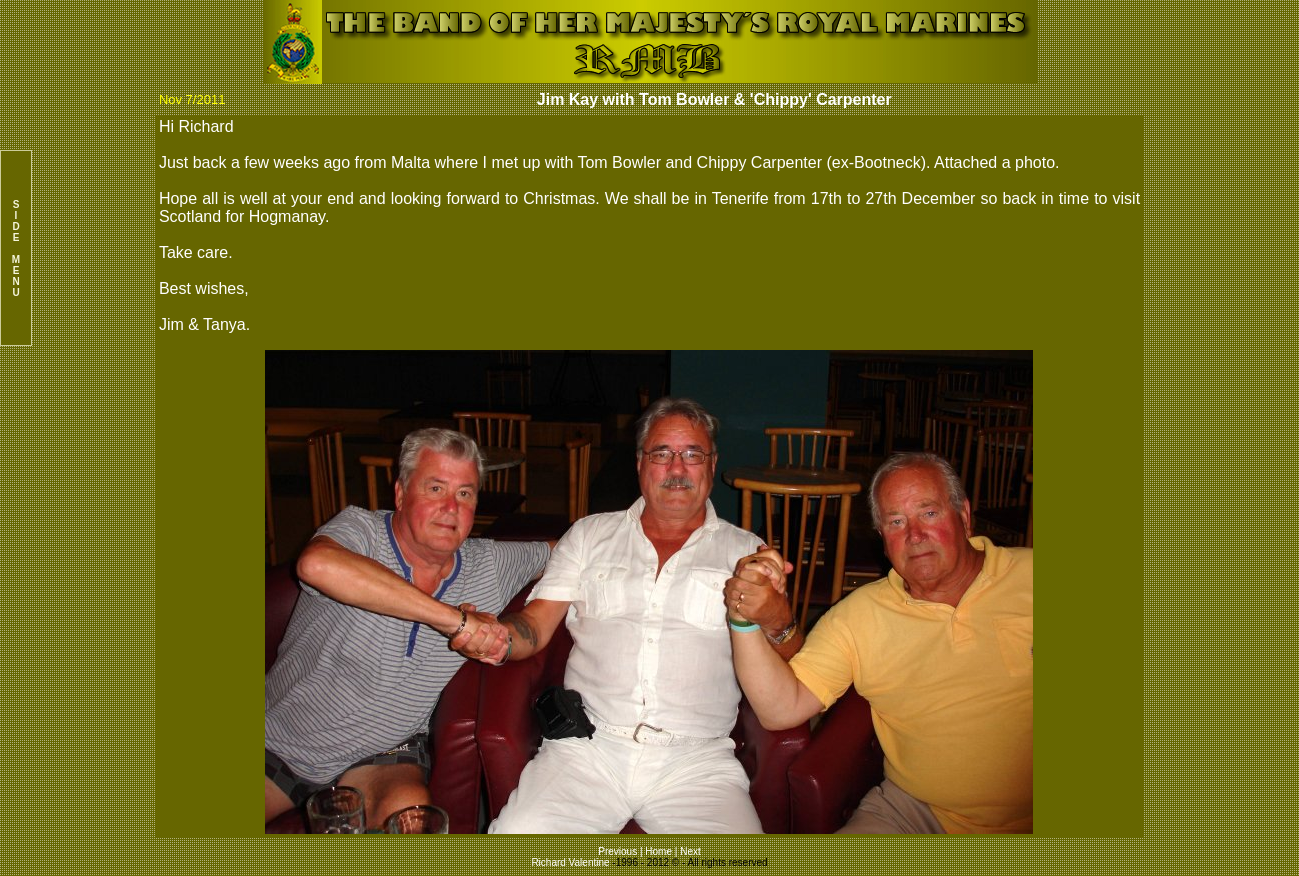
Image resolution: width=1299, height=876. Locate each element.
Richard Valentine (570, 862)
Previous (619, 851)
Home (658, 851)
